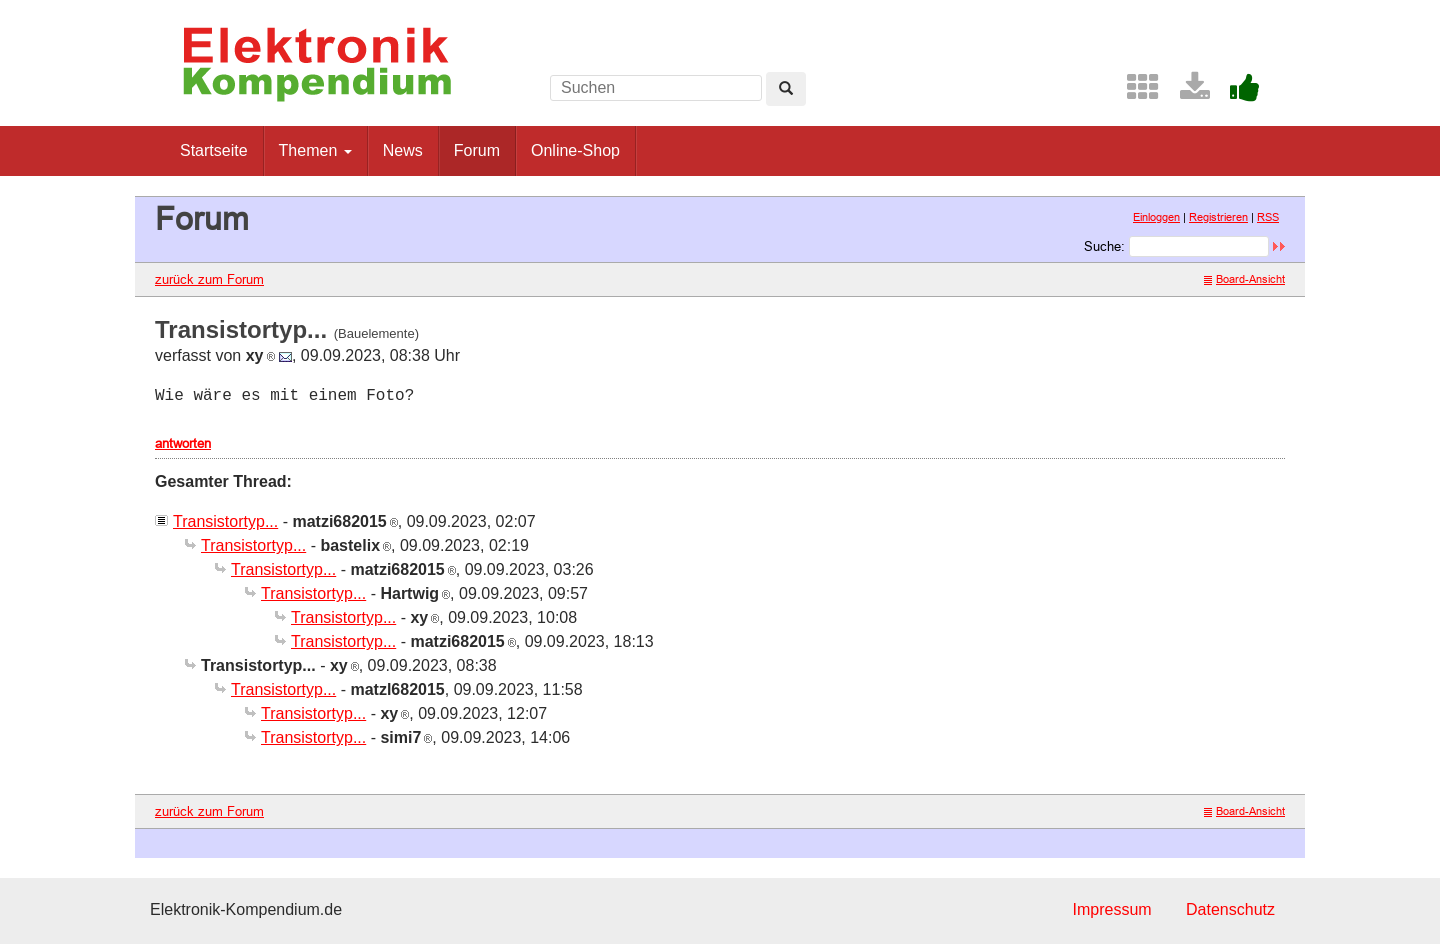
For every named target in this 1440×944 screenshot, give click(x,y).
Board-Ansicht (1244, 279)
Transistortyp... (225, 521)
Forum (477, 150)
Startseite (214, 150)
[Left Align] (786, 89)
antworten (183, 443)
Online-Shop (575, 150)
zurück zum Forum (209, 279)
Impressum (1111, 909)
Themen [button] (315, 150)
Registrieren (1218, 217)
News (403, 150)
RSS (1268, 217)
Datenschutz (1230, 909)
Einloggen (1156, 217)
